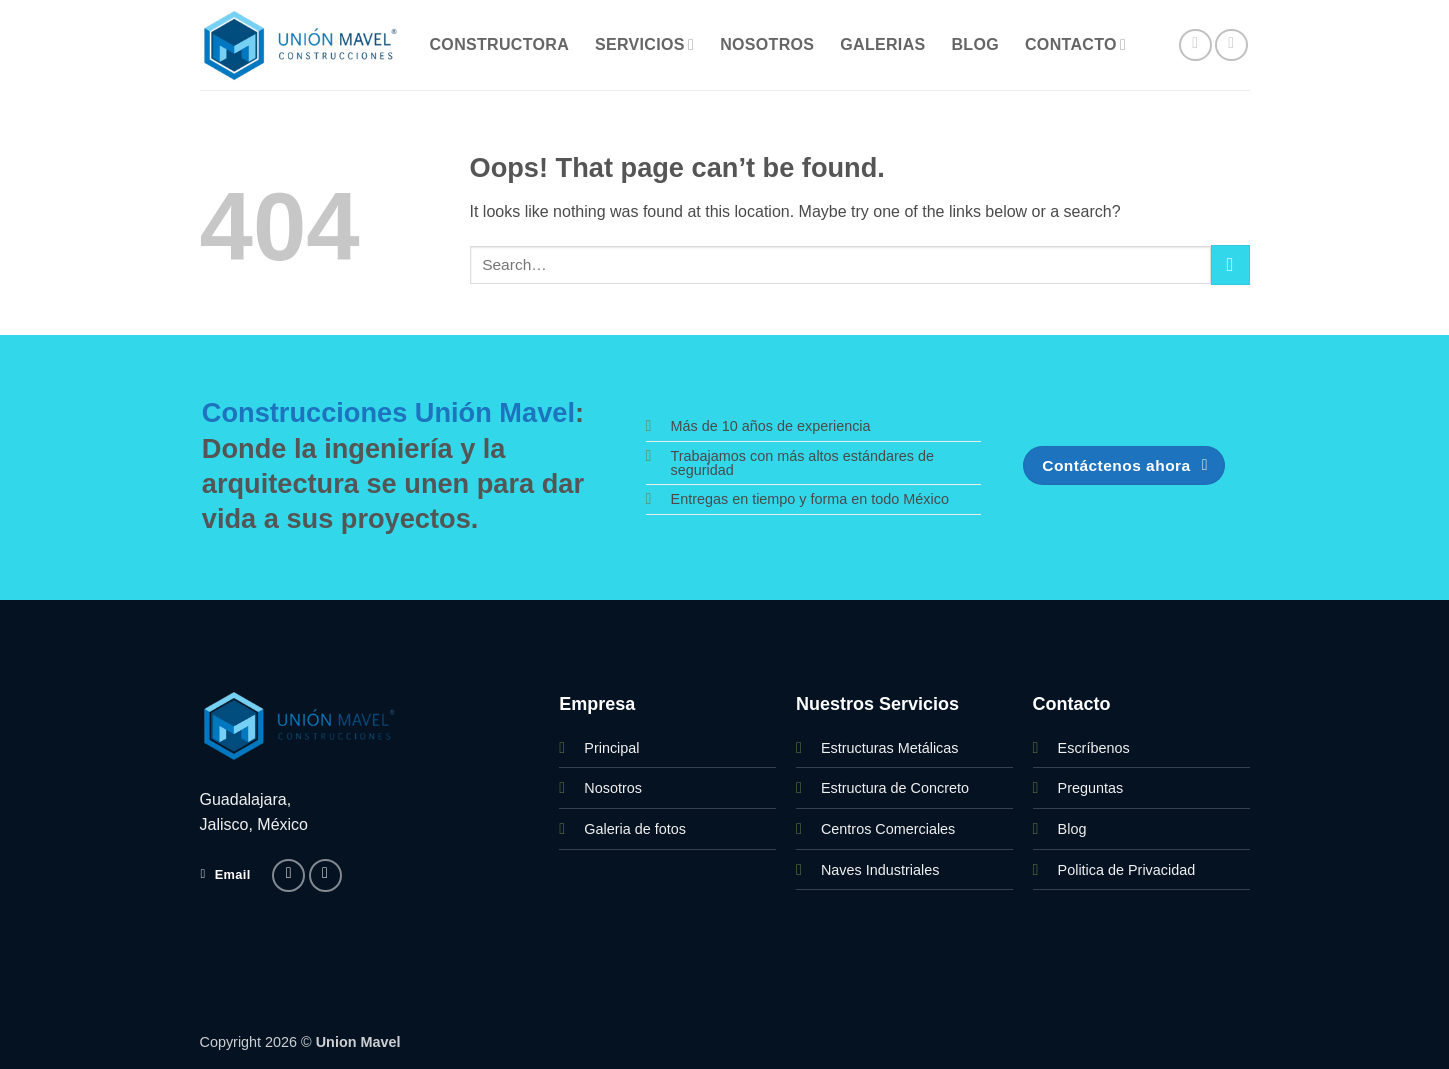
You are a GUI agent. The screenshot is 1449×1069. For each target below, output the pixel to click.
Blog (976, 44)
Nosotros (767, 44)
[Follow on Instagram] (1231, 45)
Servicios (644, 44)
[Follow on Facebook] (1195, 45)
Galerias (882, 44)
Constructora (500, 44)
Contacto (1075, 44)
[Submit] (1230, 264)
